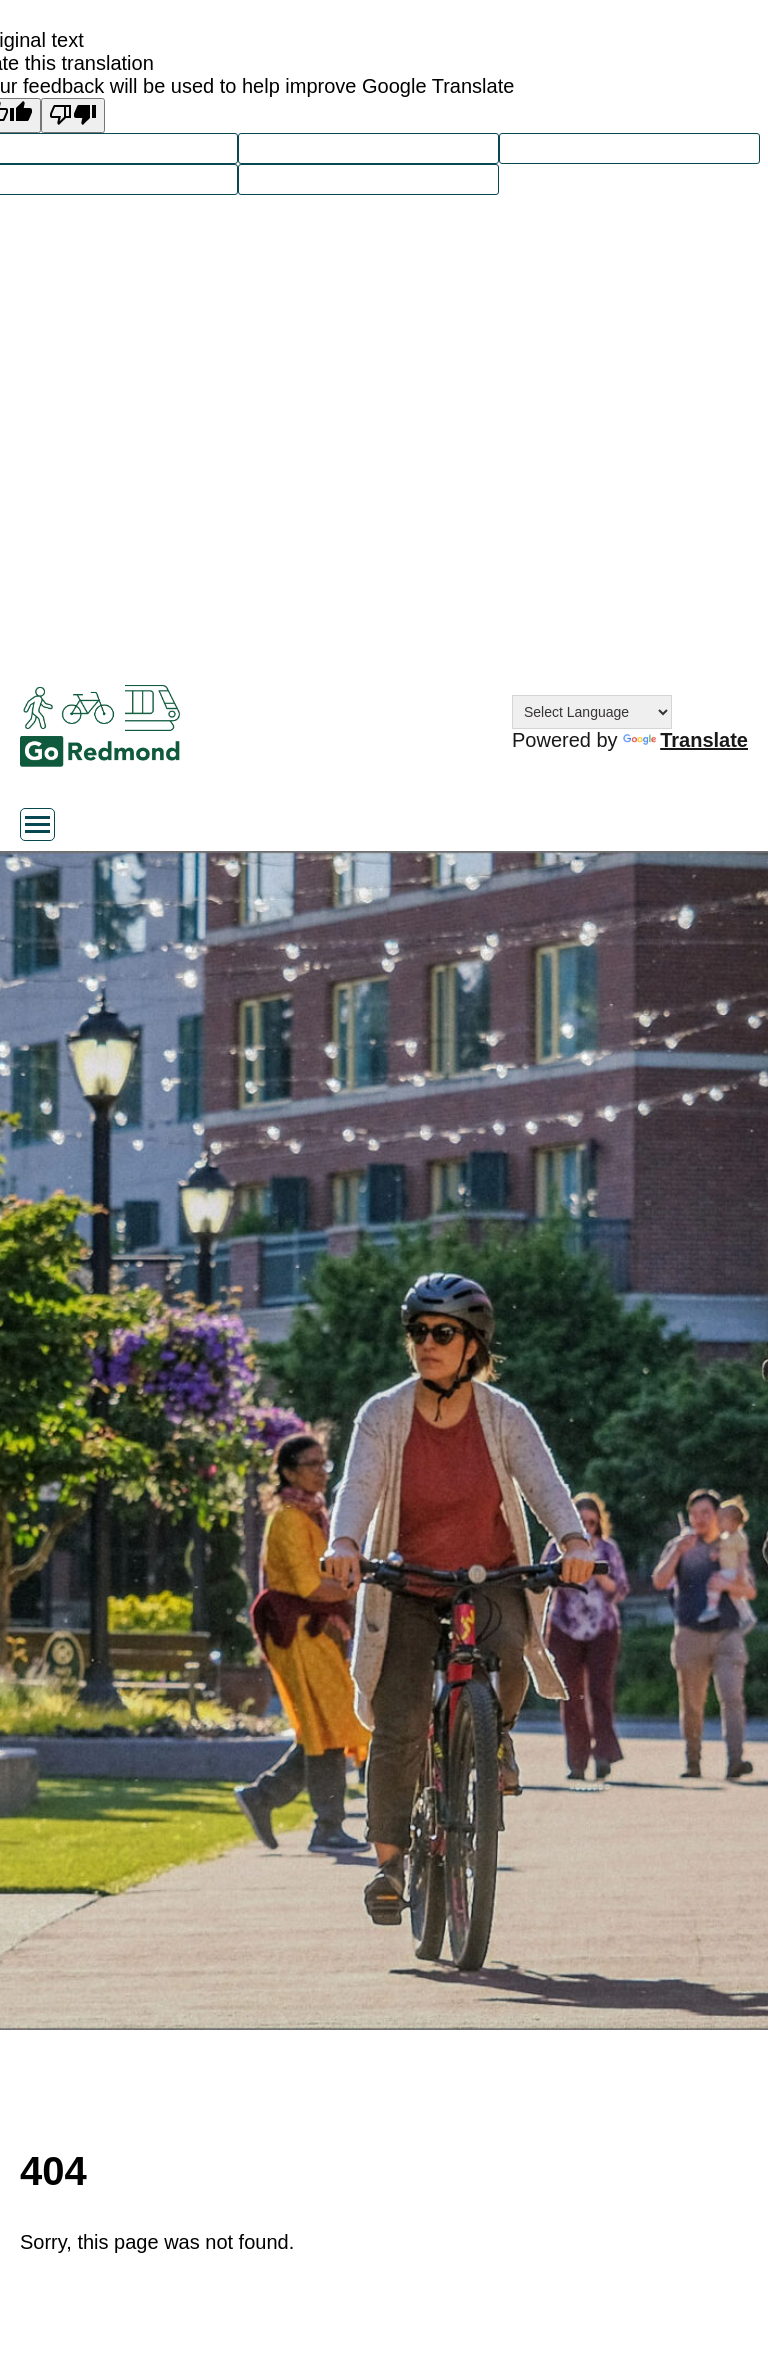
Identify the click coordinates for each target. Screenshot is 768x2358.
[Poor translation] (73, 115)
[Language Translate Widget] (592, 712)
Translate (685, 740)
